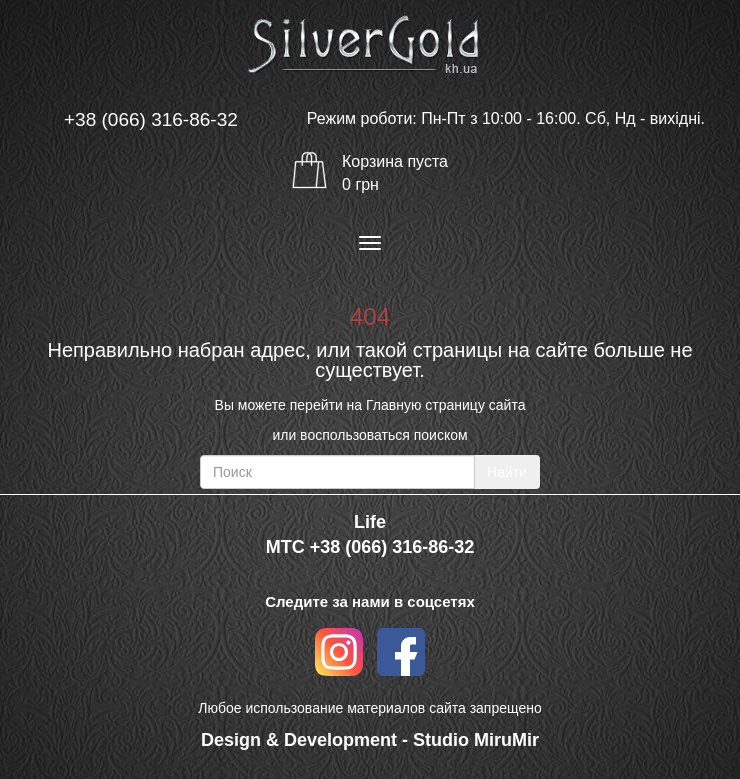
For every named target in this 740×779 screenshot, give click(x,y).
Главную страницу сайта (445, 405)
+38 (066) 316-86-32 (151, 119)
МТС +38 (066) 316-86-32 (370, 547)
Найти (507, 472)
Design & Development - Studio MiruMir (370, 740)
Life (370, 522)
